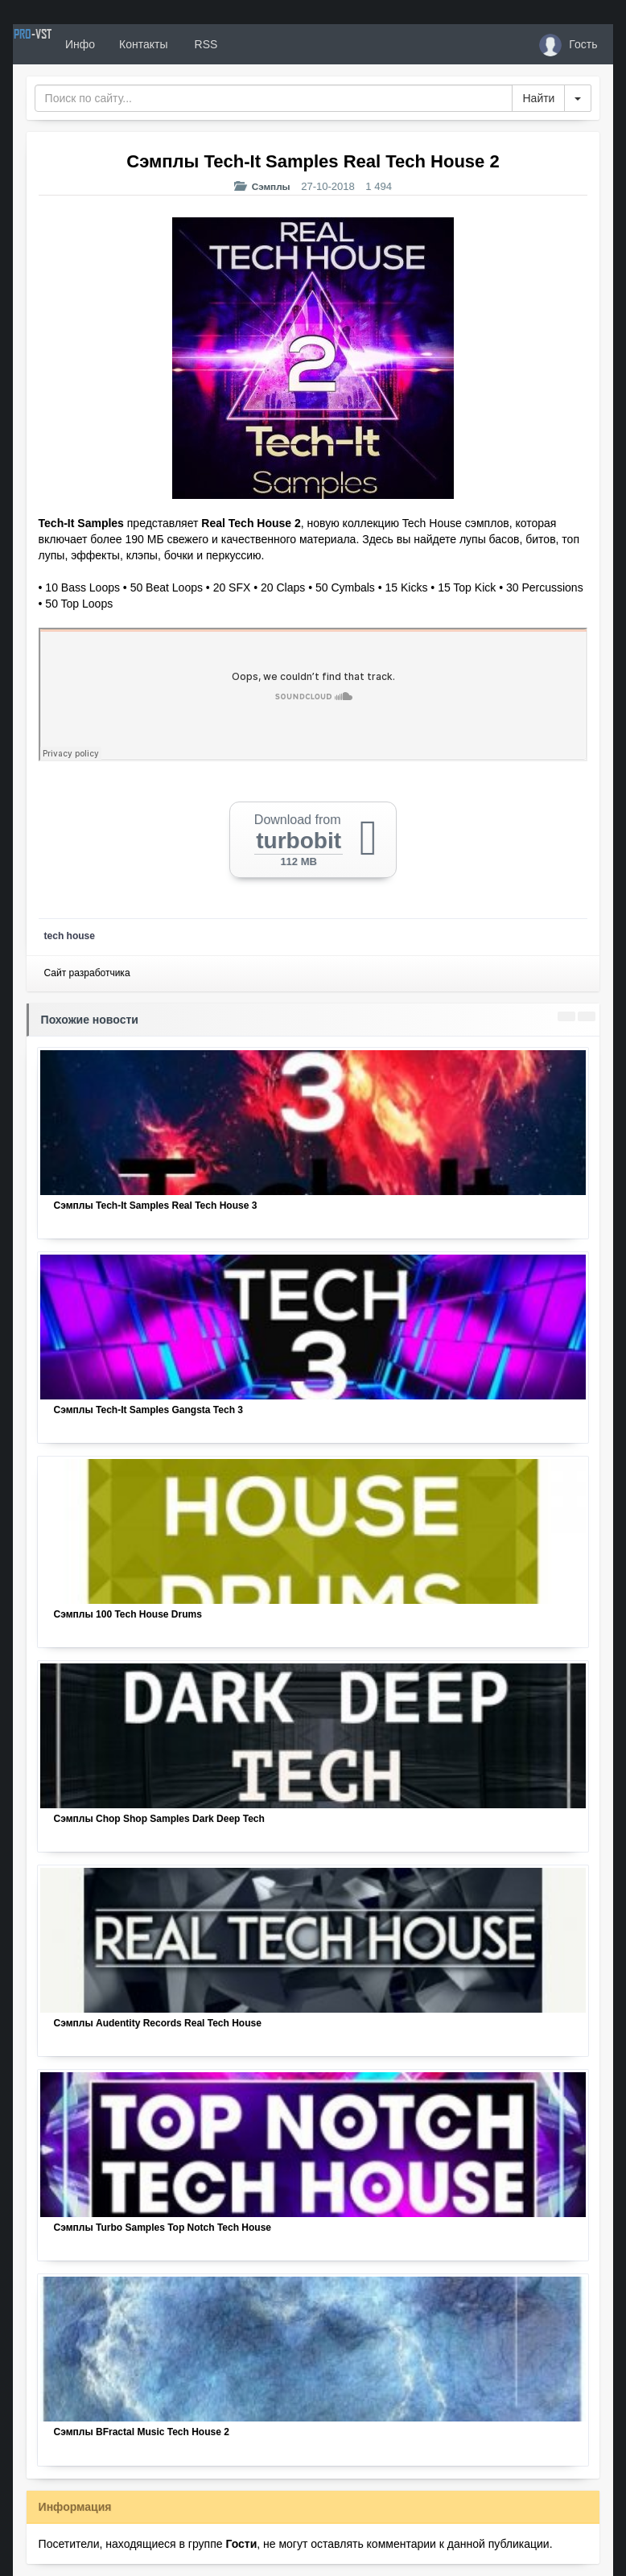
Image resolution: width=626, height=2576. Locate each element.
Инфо (136, 44)
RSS (261, 44)
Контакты (199, 44)
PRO (61, 44)
